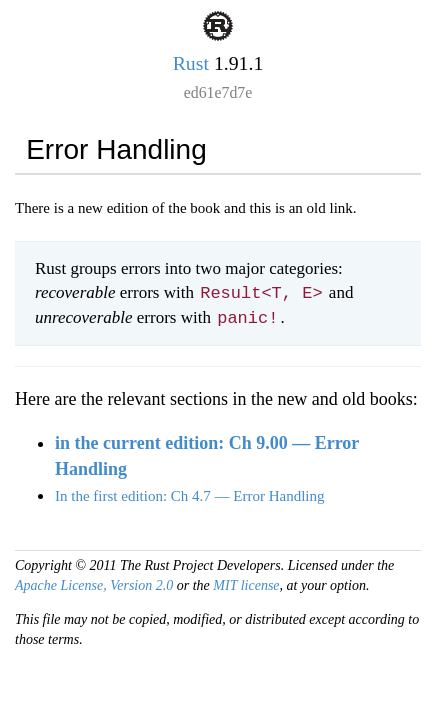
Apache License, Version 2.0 (94, 585)
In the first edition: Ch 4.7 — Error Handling (190, 496)
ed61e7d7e (218, 92)
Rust (191, 63)
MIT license (246, 585)
